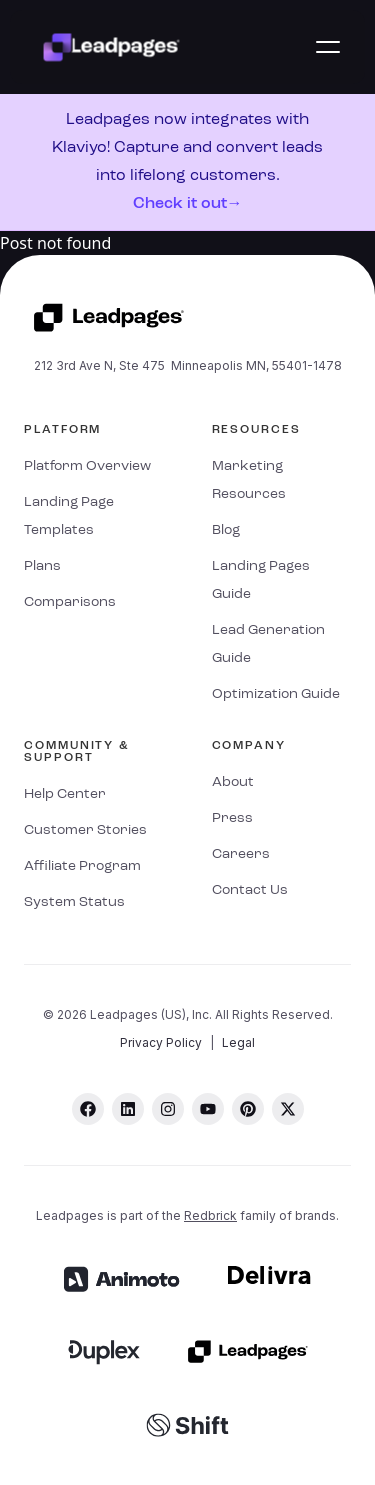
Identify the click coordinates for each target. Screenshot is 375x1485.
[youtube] (208, 1109)
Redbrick (210, 1215)
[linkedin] (128, 1109)
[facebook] (88, 1109)
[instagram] (168, 1109)
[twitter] (288, 1109)
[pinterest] (248, 1109)
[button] (328, 47)
